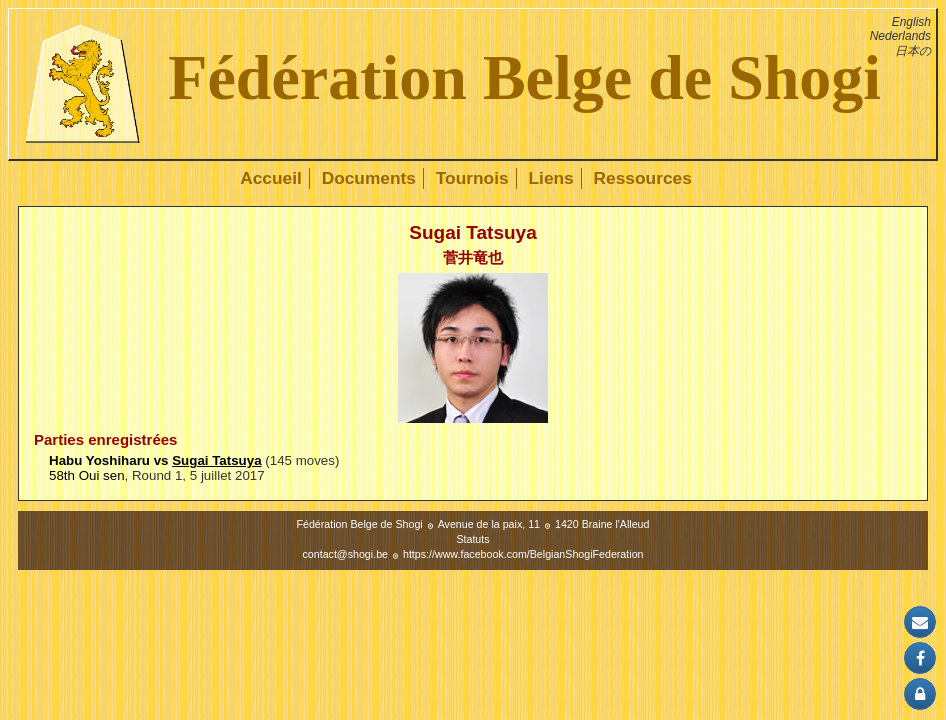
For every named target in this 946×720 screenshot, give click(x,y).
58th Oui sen (87, 475)
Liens (550, 178)
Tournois (472, 178)
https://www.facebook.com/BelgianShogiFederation (523, 554)
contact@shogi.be (345, 554)
